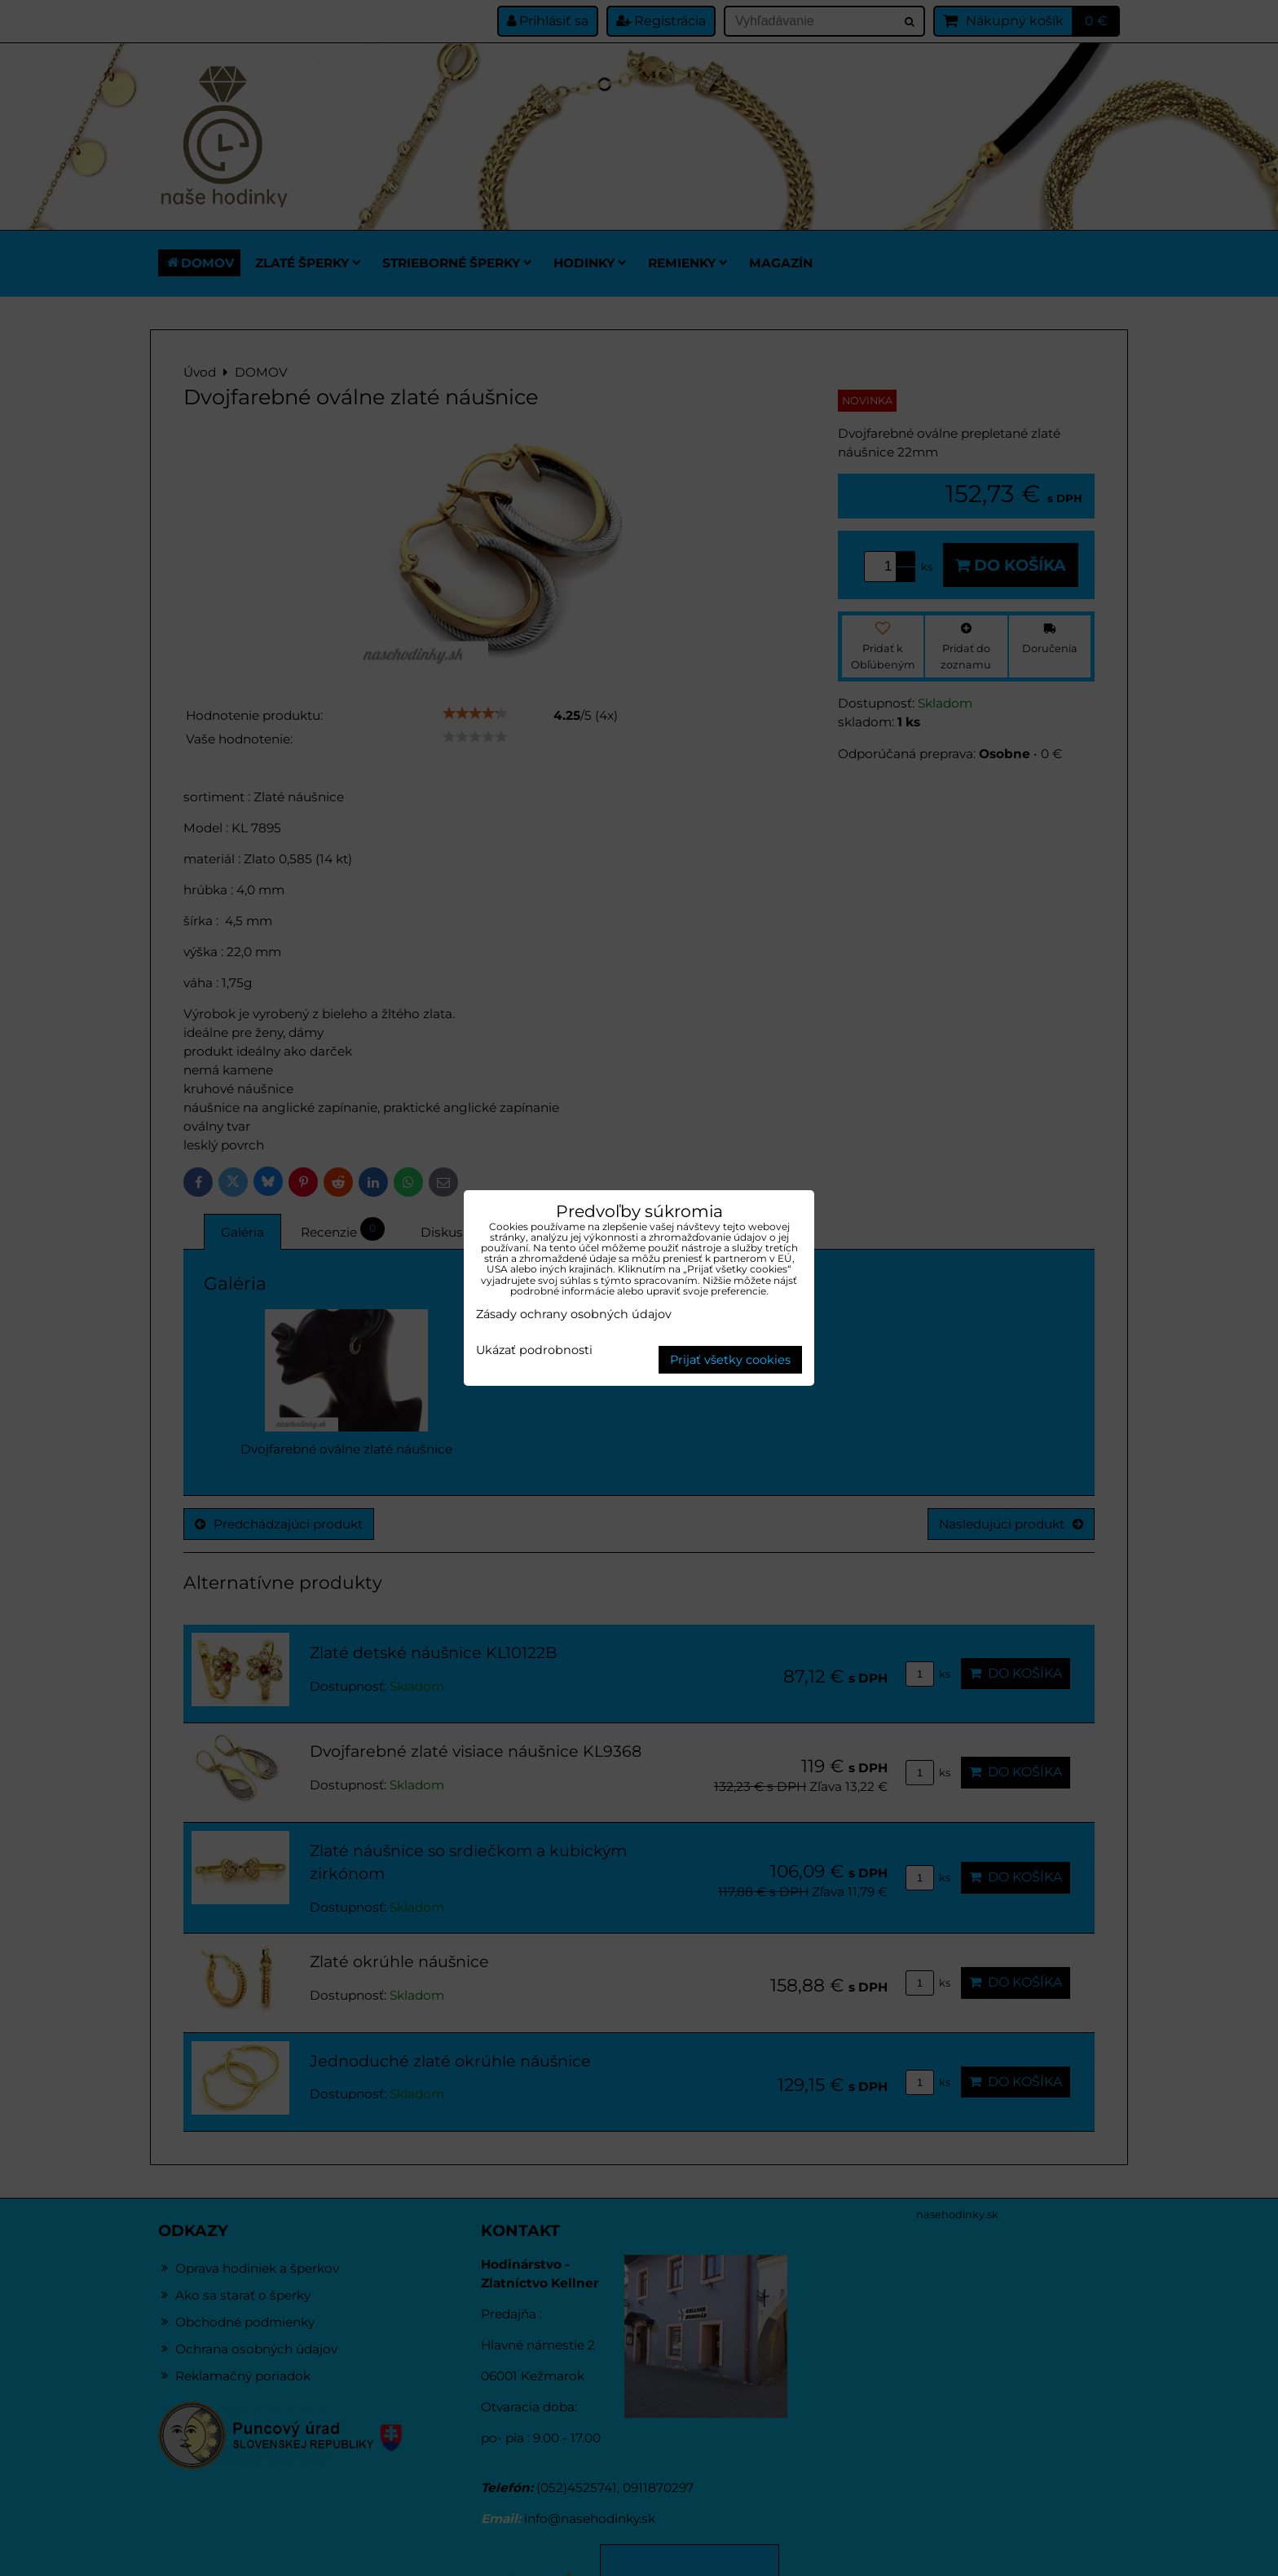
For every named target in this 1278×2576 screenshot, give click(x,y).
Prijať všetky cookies (730, 1359)
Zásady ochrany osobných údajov (574, 1314)
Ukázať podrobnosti (534, 1350)
